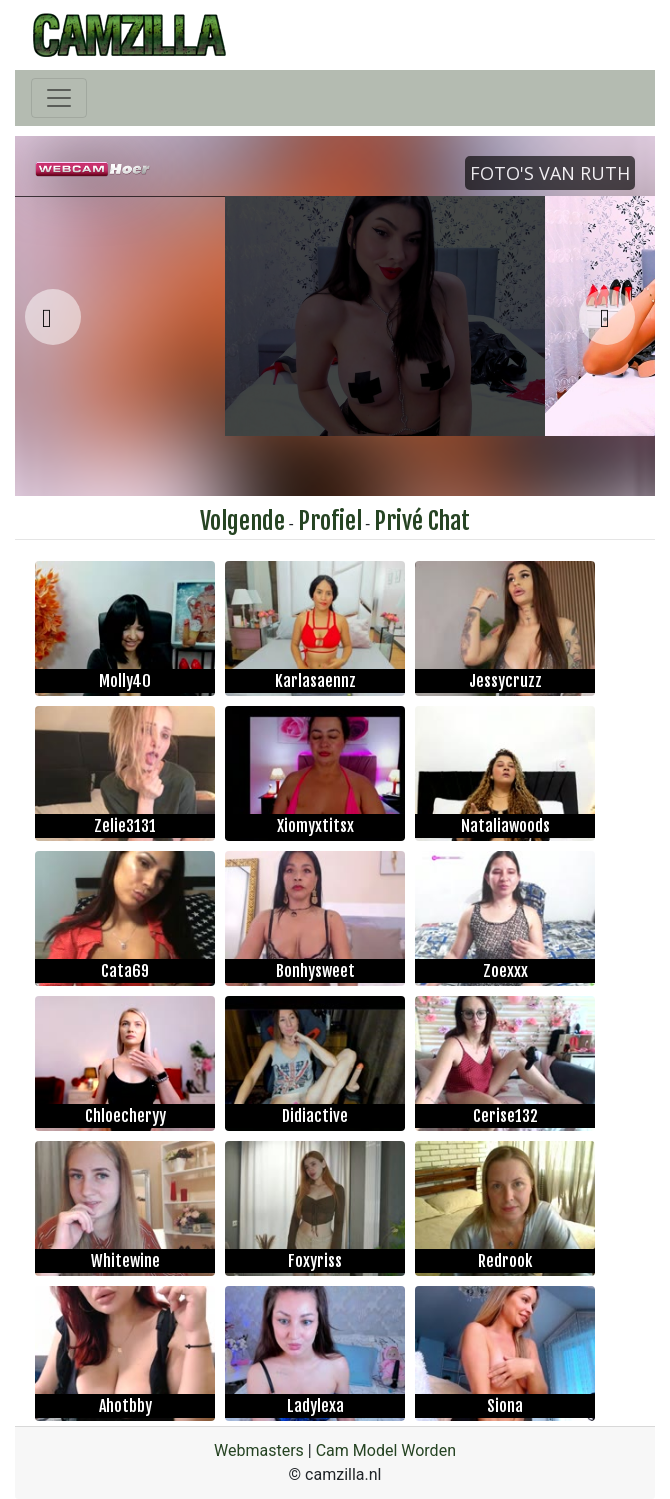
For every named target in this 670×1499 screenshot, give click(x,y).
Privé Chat (422, 521)
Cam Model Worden (386, 1450)
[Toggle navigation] (59, 98)
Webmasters (259, 1450)
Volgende (242, 521)
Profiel (330, 521)
